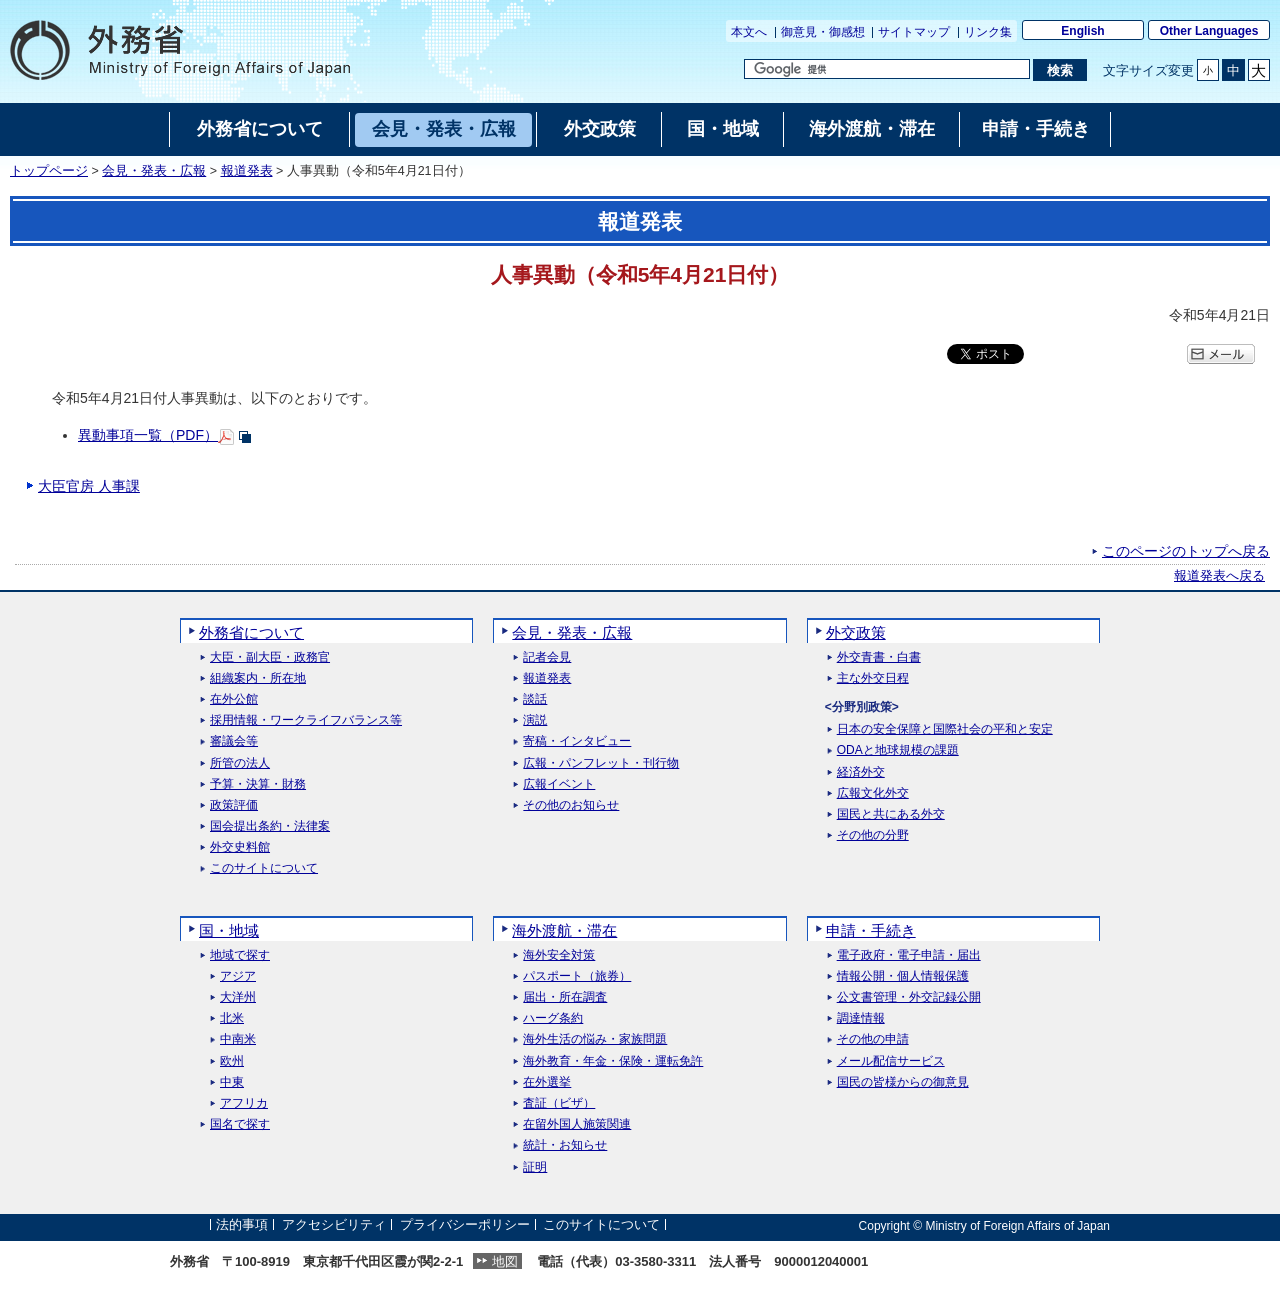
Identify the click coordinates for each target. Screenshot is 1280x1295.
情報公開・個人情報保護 (903, 976)
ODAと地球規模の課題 (898, 750)
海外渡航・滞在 (564, 930)
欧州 (232, 1061)
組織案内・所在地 (258, 678)
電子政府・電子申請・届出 (909, 955)
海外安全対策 (559, 955)
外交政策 (856, 632)
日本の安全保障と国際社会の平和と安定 (945, 729)
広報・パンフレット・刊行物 (601, 763)
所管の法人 (240, 763)
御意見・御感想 (823, 32)
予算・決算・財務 (258, 784)
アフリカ (244, 1103)
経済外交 (861, 772)
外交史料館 (240, 847)
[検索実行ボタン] (1059, 70)
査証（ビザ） (559, 1103)
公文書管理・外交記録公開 (909, 997)
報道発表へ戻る (1219, 576)
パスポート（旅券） (577, 976)
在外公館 (234, 699)
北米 (232, 1018)
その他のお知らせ (571, 805)
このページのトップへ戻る (1186, 551)
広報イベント (559, 784)
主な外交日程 (873, 678)
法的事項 (242, 1225)
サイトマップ (914, 32)
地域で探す (240, 955)
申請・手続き (871, 930)
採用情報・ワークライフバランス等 (306, 720)
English (1082, 31)
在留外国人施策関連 (577, 1124)
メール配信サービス (891, 1061)
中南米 (238, 1039)
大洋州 (238, 997)
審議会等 (234, 741)
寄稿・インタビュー (577, 741)
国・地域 (229, 930)
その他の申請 (873, 1039)
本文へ (749, 32)
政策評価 (234, 805)
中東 (232, 1082)
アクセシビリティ (334, 1225)
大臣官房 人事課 (89, 486)
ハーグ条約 (553, 1018)
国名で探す (240, 1124)
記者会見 (547, 657)
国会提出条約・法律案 (270, 826)
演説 (535, 720)
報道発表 (247, 171)
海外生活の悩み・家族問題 (595, 1039)
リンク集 (988, 32)
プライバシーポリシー (465, 1225)
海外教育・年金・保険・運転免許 (613, 1061)
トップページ (49, 171)
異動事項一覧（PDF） (148, 435)
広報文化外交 (873, 793)
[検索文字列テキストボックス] (887, 69)
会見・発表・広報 (154, 171)
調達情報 (861, 1018)
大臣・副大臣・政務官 (270, 657)
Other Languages (1209, 31)
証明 (535, 1167)
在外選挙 (547, 1082)
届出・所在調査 (565, 997)
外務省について (251, 632)
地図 (505, 1261)
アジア (238, 976)
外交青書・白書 (879, 657)
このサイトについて (264, 868)
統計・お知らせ (565, 1145)
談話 (535, 699)
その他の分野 (873, 835)
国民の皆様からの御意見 (903, 1082)
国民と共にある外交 (891, 814)
